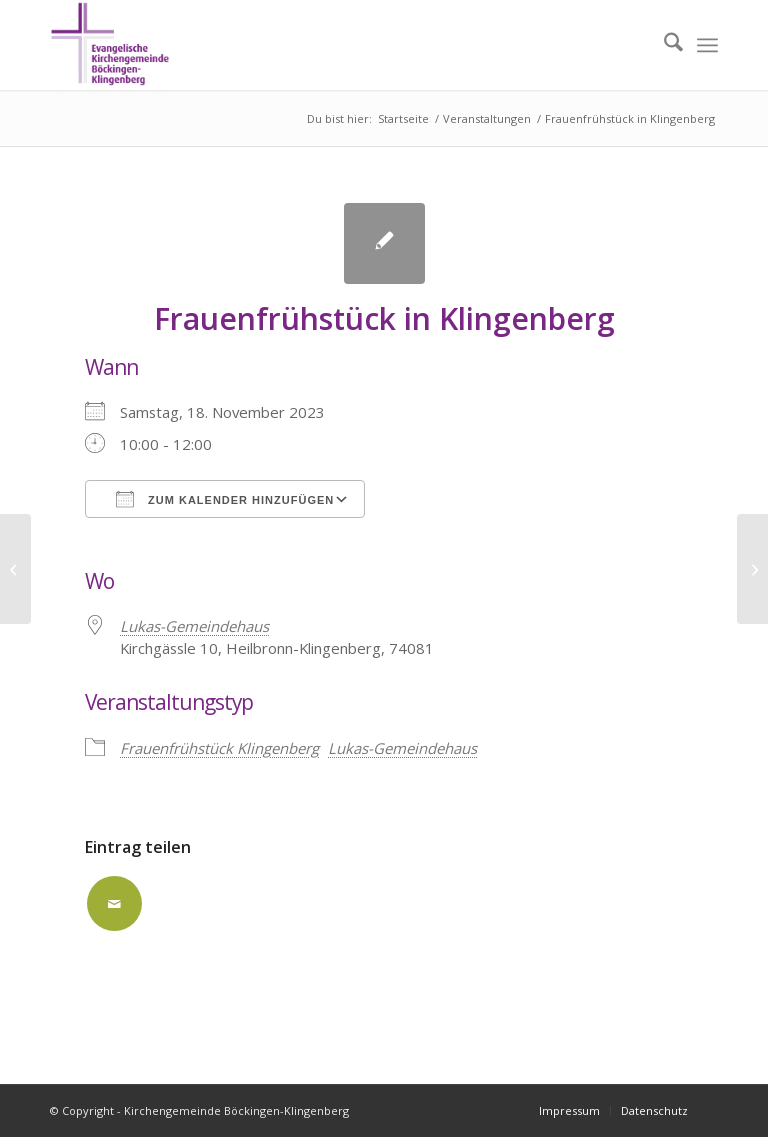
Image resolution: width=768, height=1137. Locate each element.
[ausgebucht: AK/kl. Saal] (15, 569)
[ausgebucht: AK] (752, 569)
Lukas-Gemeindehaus (402, 748)
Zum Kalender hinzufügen (225, 499)
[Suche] (663, 45)
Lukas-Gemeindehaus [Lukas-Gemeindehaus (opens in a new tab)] (194, 626)
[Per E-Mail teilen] (114, 903)
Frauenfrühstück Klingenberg (219, 748)
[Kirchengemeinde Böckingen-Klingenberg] (110, 45)
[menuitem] (663, 45)
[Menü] (707, 45)
